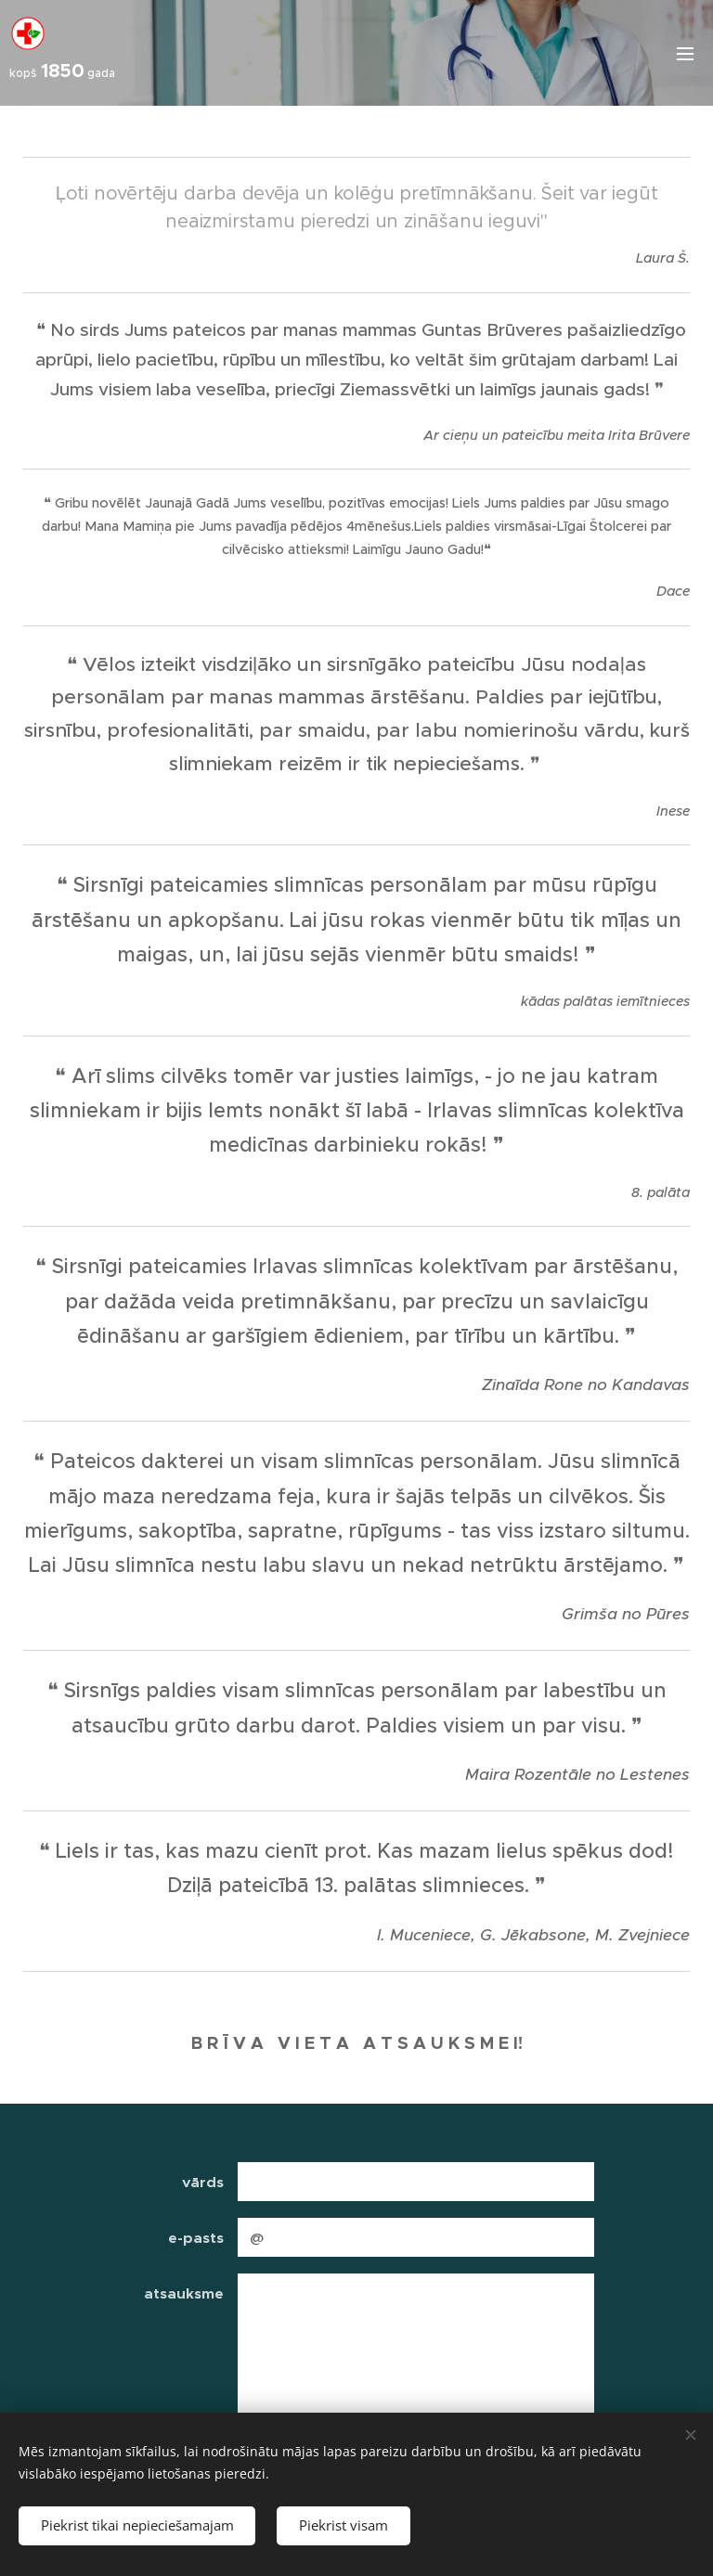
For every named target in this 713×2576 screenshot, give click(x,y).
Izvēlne (685, 54)
